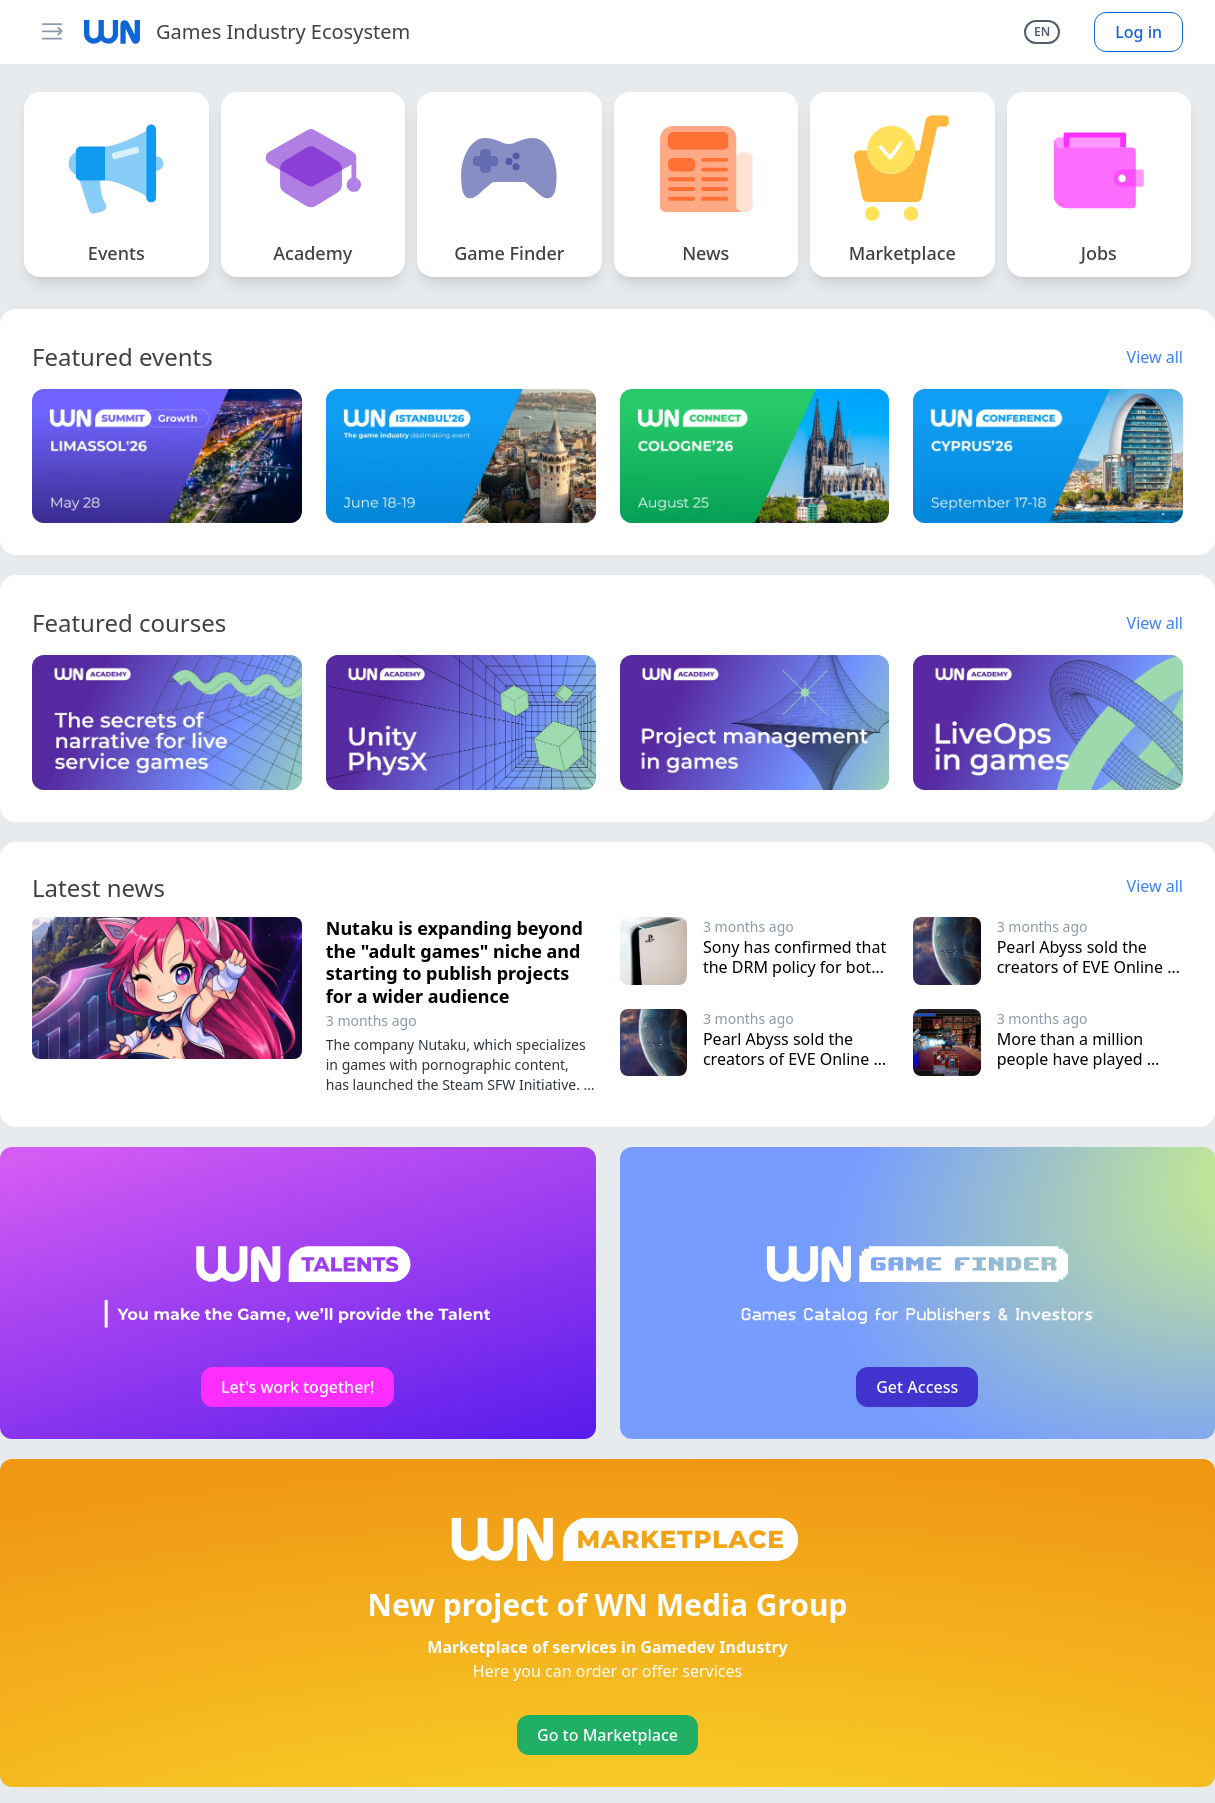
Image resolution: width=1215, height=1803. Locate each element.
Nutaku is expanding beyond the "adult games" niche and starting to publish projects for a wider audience (454, 962)
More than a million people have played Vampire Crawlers (1072, 1059)
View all (1155, 357)
